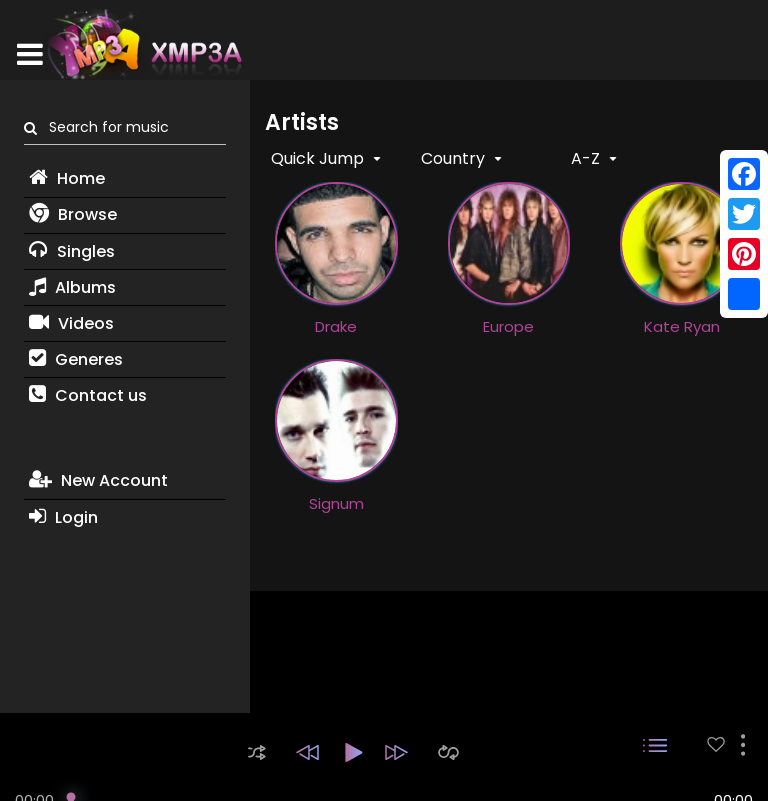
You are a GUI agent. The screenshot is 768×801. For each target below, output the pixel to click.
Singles (72, 251)
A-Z (587, 158)
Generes (76, 359)
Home (67, 178)
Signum (336, 503)
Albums (72, 287)
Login (63, 517)
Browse (73, 214)
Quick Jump (319, 158)
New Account (98, 480)
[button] (257, 752)
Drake (336, 326)
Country (455, 158)
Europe (508, 326)
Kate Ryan (682, 326)
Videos (71, 323)
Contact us (88, 395)
